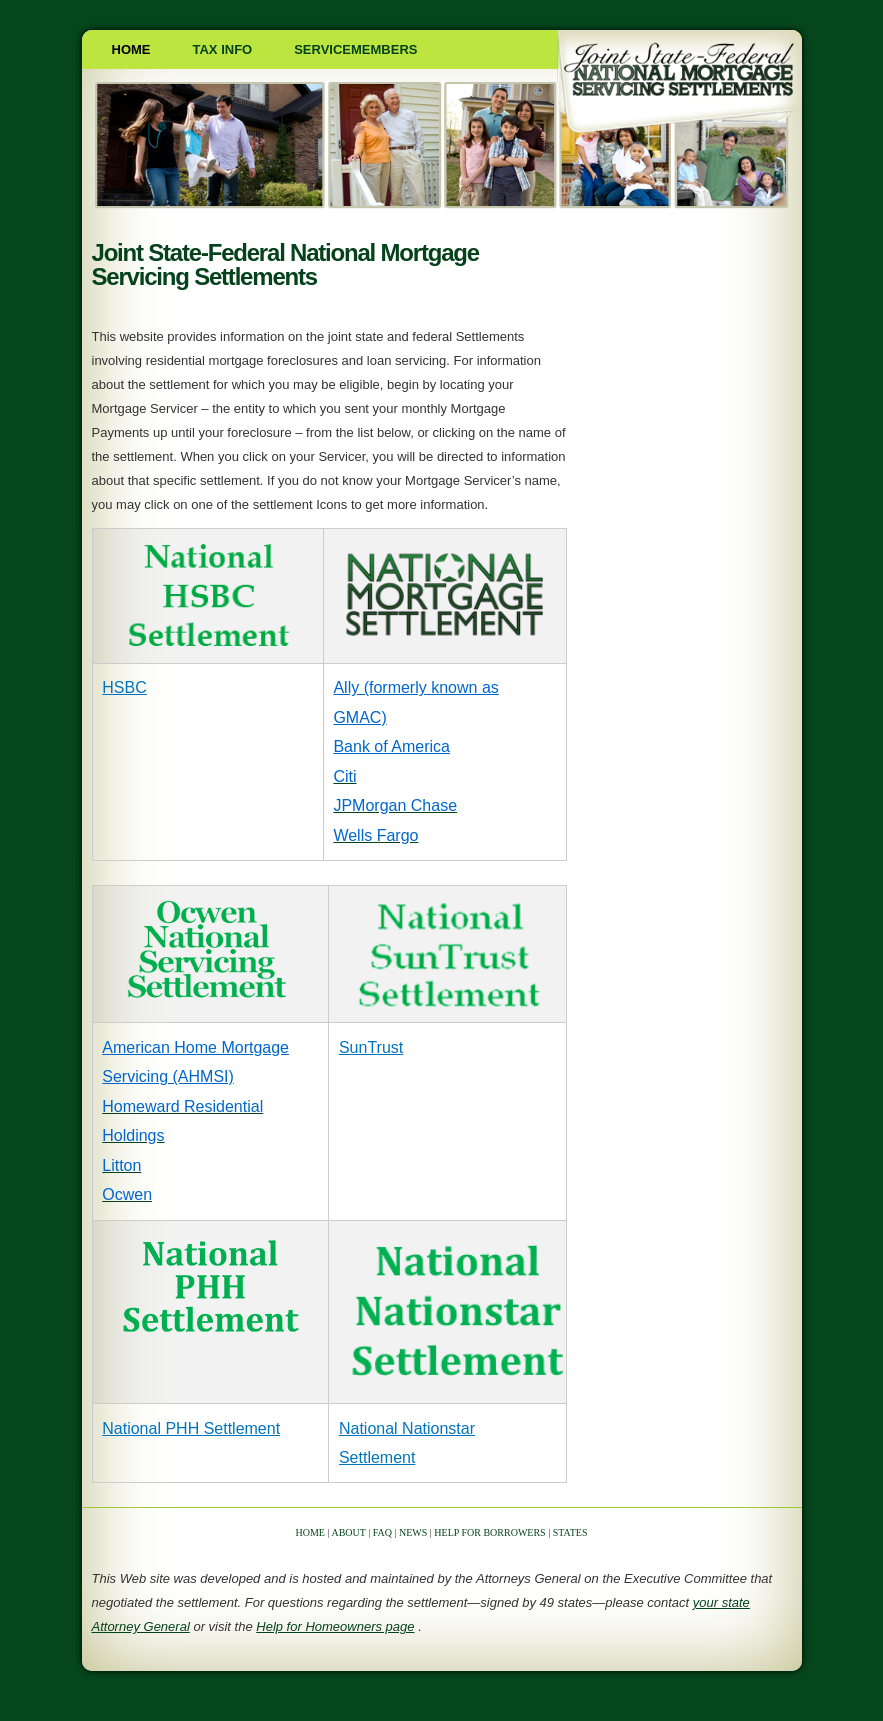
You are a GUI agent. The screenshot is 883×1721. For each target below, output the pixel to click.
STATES (570, 1532)
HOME (310, 1532)
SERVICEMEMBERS (355, 49)
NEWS (413, 1532)
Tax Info (223, 49)
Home (131, 49)
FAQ (382, 1532)
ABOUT (348, 1532)
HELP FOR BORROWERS (489, 1532)
